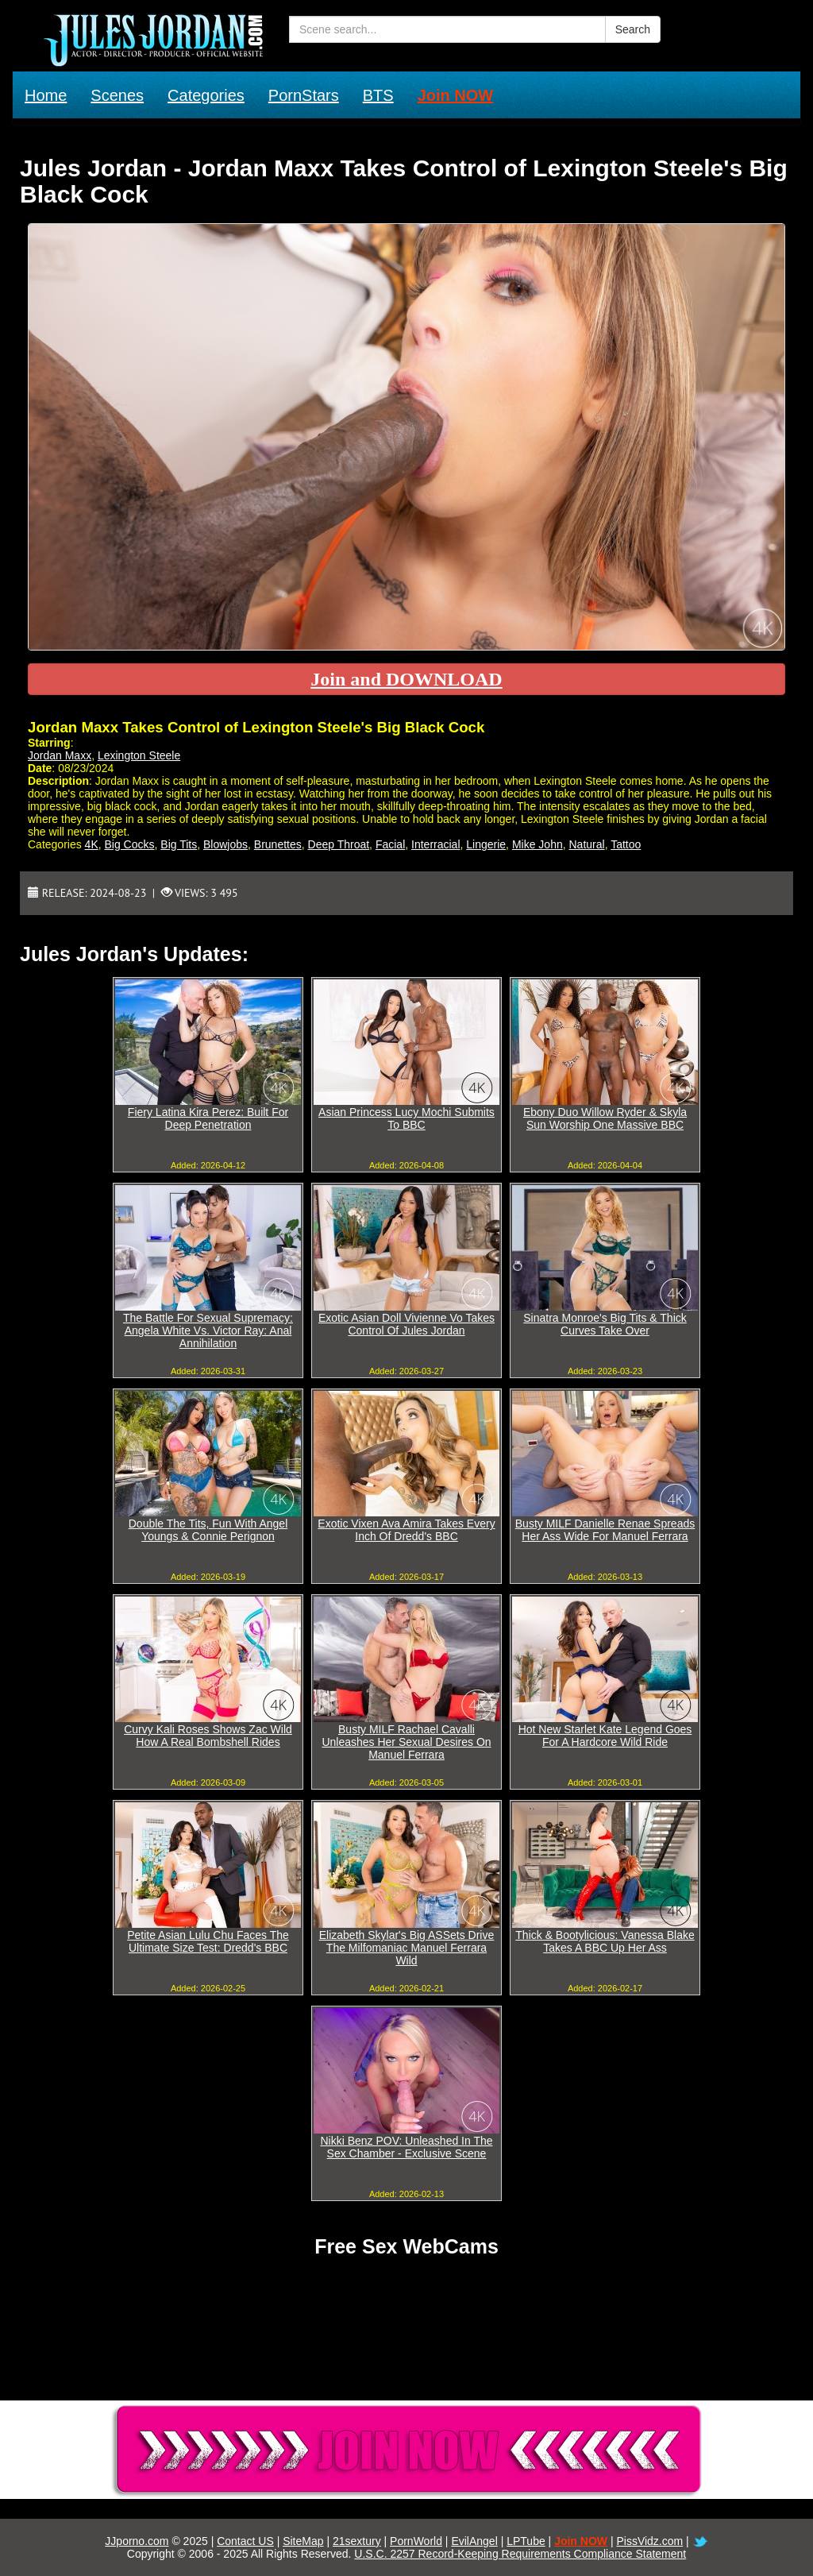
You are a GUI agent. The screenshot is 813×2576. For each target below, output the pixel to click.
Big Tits (178, 844)
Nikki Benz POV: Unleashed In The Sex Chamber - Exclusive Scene (406, 2147)
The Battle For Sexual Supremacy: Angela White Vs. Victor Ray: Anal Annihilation (208, 1330)
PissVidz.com (649, 2541)
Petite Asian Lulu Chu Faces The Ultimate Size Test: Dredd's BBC (208, 1941)
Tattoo (626, 844)
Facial (390, 844)
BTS (378, 95)
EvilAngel (474, 2541)
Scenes (117, 95)
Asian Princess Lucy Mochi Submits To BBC (406, 1118)
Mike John (537, 844)
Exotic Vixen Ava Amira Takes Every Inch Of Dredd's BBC (406, 1530)
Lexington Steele (139, 755)
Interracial (435, 844)
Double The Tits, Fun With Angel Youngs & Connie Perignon (208, 1530)
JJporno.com (136, 2541)
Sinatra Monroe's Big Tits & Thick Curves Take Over (605, 1324)
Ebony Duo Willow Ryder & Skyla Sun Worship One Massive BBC (605, 1118)
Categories (206, 95)
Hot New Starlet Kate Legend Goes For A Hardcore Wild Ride (605, 1735)
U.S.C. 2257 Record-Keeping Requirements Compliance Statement (520, 2553)
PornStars (303, 95)
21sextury (357, 2541)
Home (46, 95)
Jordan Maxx (59, 755)
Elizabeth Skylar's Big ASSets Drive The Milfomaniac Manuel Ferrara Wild (407, 1948)
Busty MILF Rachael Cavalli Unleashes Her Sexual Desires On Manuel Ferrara (406, 1742)
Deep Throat (339, 844)
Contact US (245, 2541)
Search (632, 29)
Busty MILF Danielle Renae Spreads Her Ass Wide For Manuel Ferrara (605, 1530)
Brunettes (278, 844)
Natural (586, 844)
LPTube (526, 2541)
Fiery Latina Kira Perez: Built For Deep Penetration (208, 1118)
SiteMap (303, 2541)
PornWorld (416, 2541)
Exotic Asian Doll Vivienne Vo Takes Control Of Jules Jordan (406, 1324)
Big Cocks (130, 844)
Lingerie (486, 844)
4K (91, 844)
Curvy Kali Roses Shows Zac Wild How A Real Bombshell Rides (208, 1735)
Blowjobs (225, 844)
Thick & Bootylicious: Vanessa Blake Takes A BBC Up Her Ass (604, 1941)
